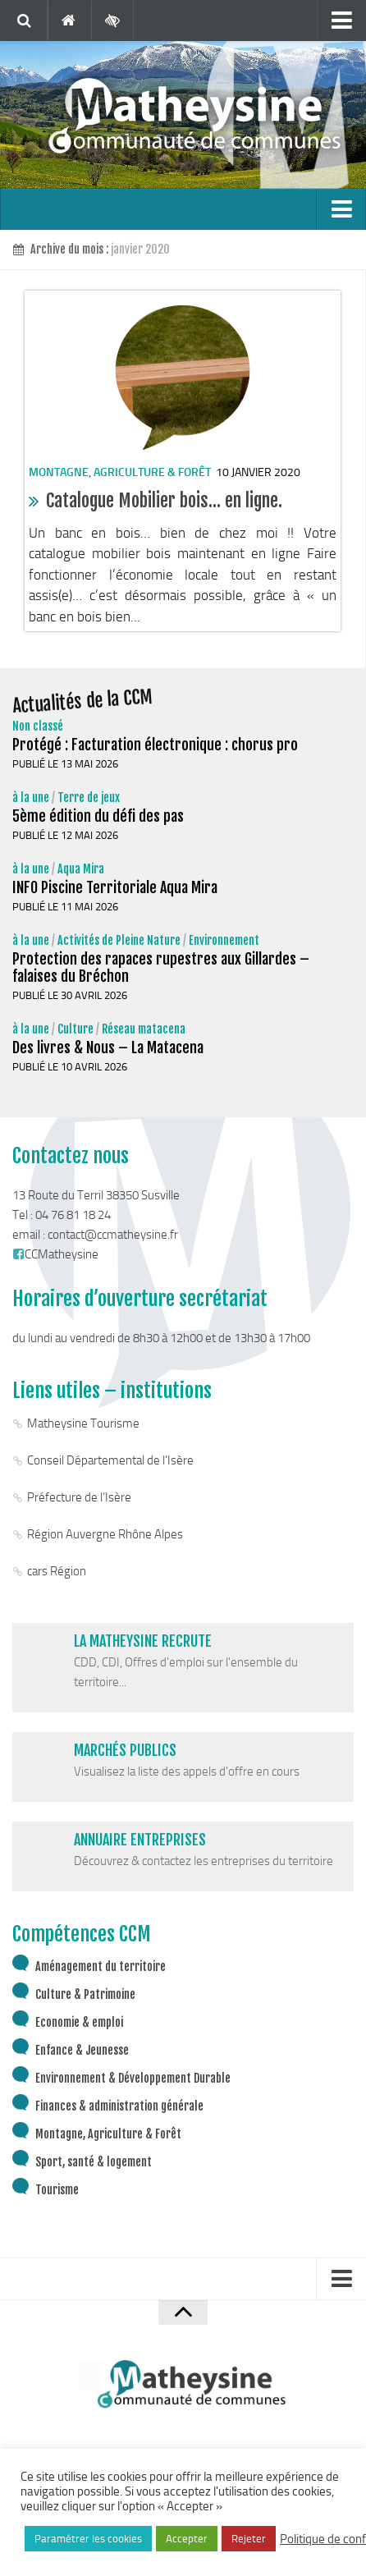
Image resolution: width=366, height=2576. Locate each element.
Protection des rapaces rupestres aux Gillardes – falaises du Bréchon (160, 967)
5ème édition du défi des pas (98, 816)
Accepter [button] (187, 2538)
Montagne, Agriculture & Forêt (120, 472)
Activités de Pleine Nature (119, 940)
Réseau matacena (143, 1029)
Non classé (37, 726)
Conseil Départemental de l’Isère (110, 1460)
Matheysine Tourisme (83, 1423)
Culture (75, 1029)
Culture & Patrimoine (85, 1994)
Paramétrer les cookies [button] (88, 2538)
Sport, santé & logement (93, 2162)
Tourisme (57, 2190)
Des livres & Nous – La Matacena (108, 1047)
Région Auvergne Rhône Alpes (105, 1534)
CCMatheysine (55, 1254)
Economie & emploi (79, 2022)
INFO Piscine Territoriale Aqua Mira (114, 887)
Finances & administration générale (119, 2106)
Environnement (224, 940)
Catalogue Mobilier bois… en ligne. (164, 500)
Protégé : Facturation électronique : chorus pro (155, 745)
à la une (30, 797)
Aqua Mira (80, 869)
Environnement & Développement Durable (133, 2078)
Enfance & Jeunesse (82, 2050)
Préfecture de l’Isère (79, 1497)
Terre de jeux (88, 797)
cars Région (56, 1571)
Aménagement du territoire (100, 1966)
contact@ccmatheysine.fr (113, 1234)
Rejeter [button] (248, 2538)
